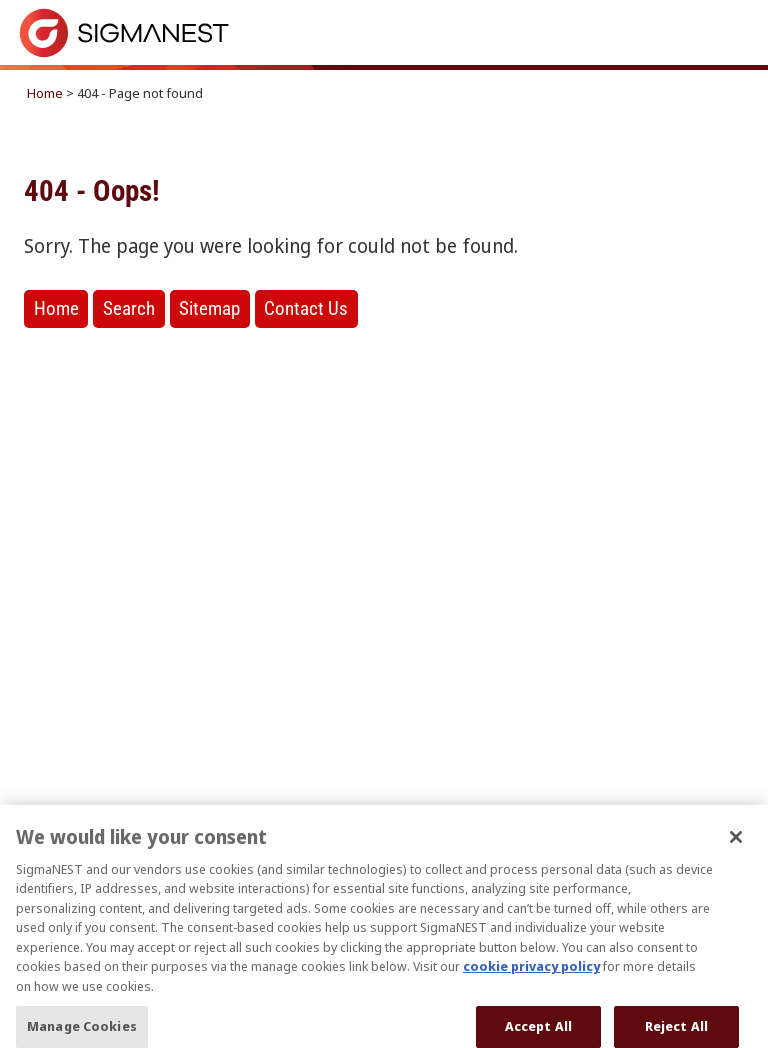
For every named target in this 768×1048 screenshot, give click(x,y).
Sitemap (209, 308)
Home (45, 93)
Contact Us (306, 308)
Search (129, 308)
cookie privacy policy (531, 980)
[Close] (736, 851)
